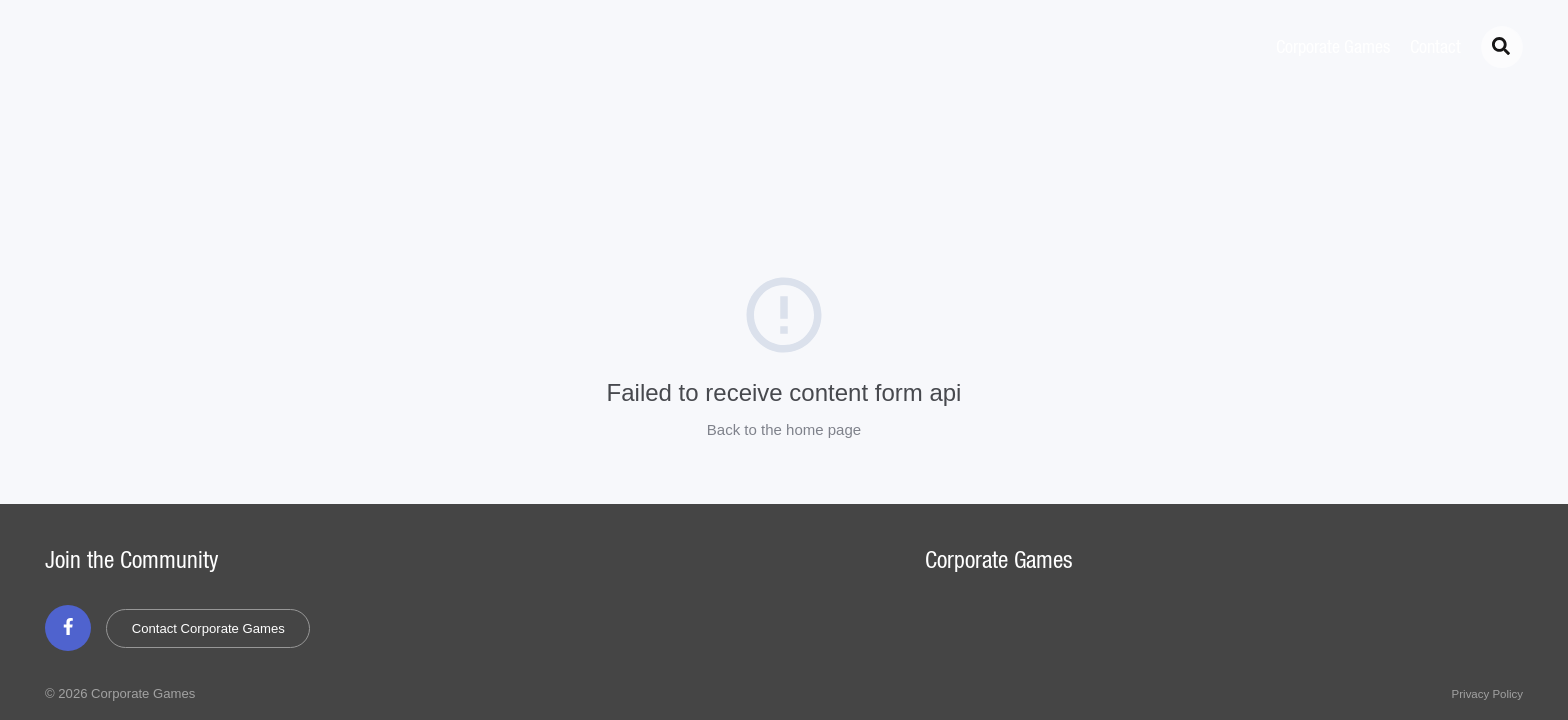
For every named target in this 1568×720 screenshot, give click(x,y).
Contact (1435, 48)
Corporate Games (1333, 48)
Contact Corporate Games (208, 628)
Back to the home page (784, 429)
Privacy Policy (1487, 694)
